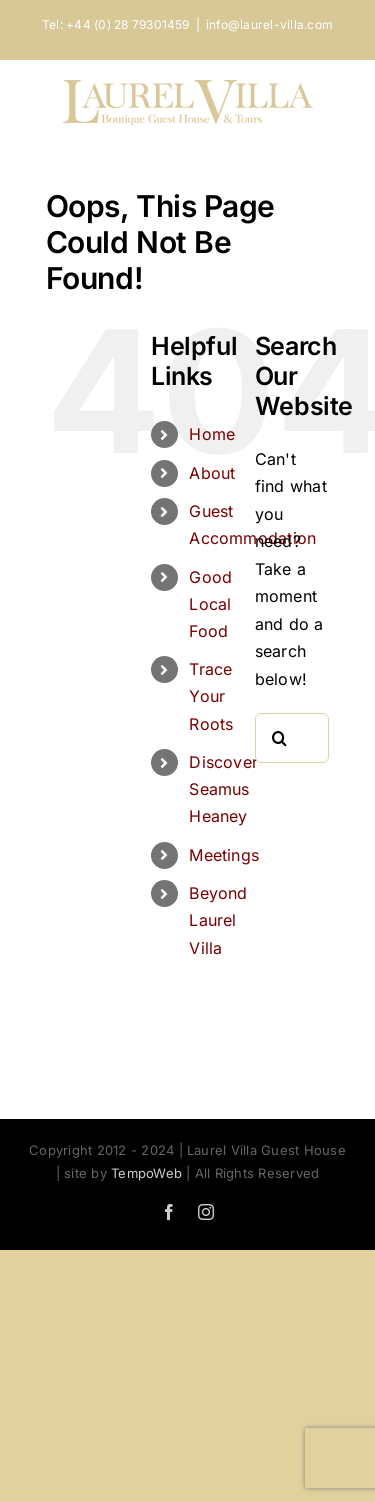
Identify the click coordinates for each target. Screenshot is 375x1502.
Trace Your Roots (211, 696)
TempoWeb (146, 1173)
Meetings (224, 855)
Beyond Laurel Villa (218, 920)
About (212, 473)
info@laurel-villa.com (269, 24)
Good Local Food (210, 604)
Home (212, 434)
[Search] (280, 738)
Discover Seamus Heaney (223, 789)
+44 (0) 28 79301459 (128, 24)
